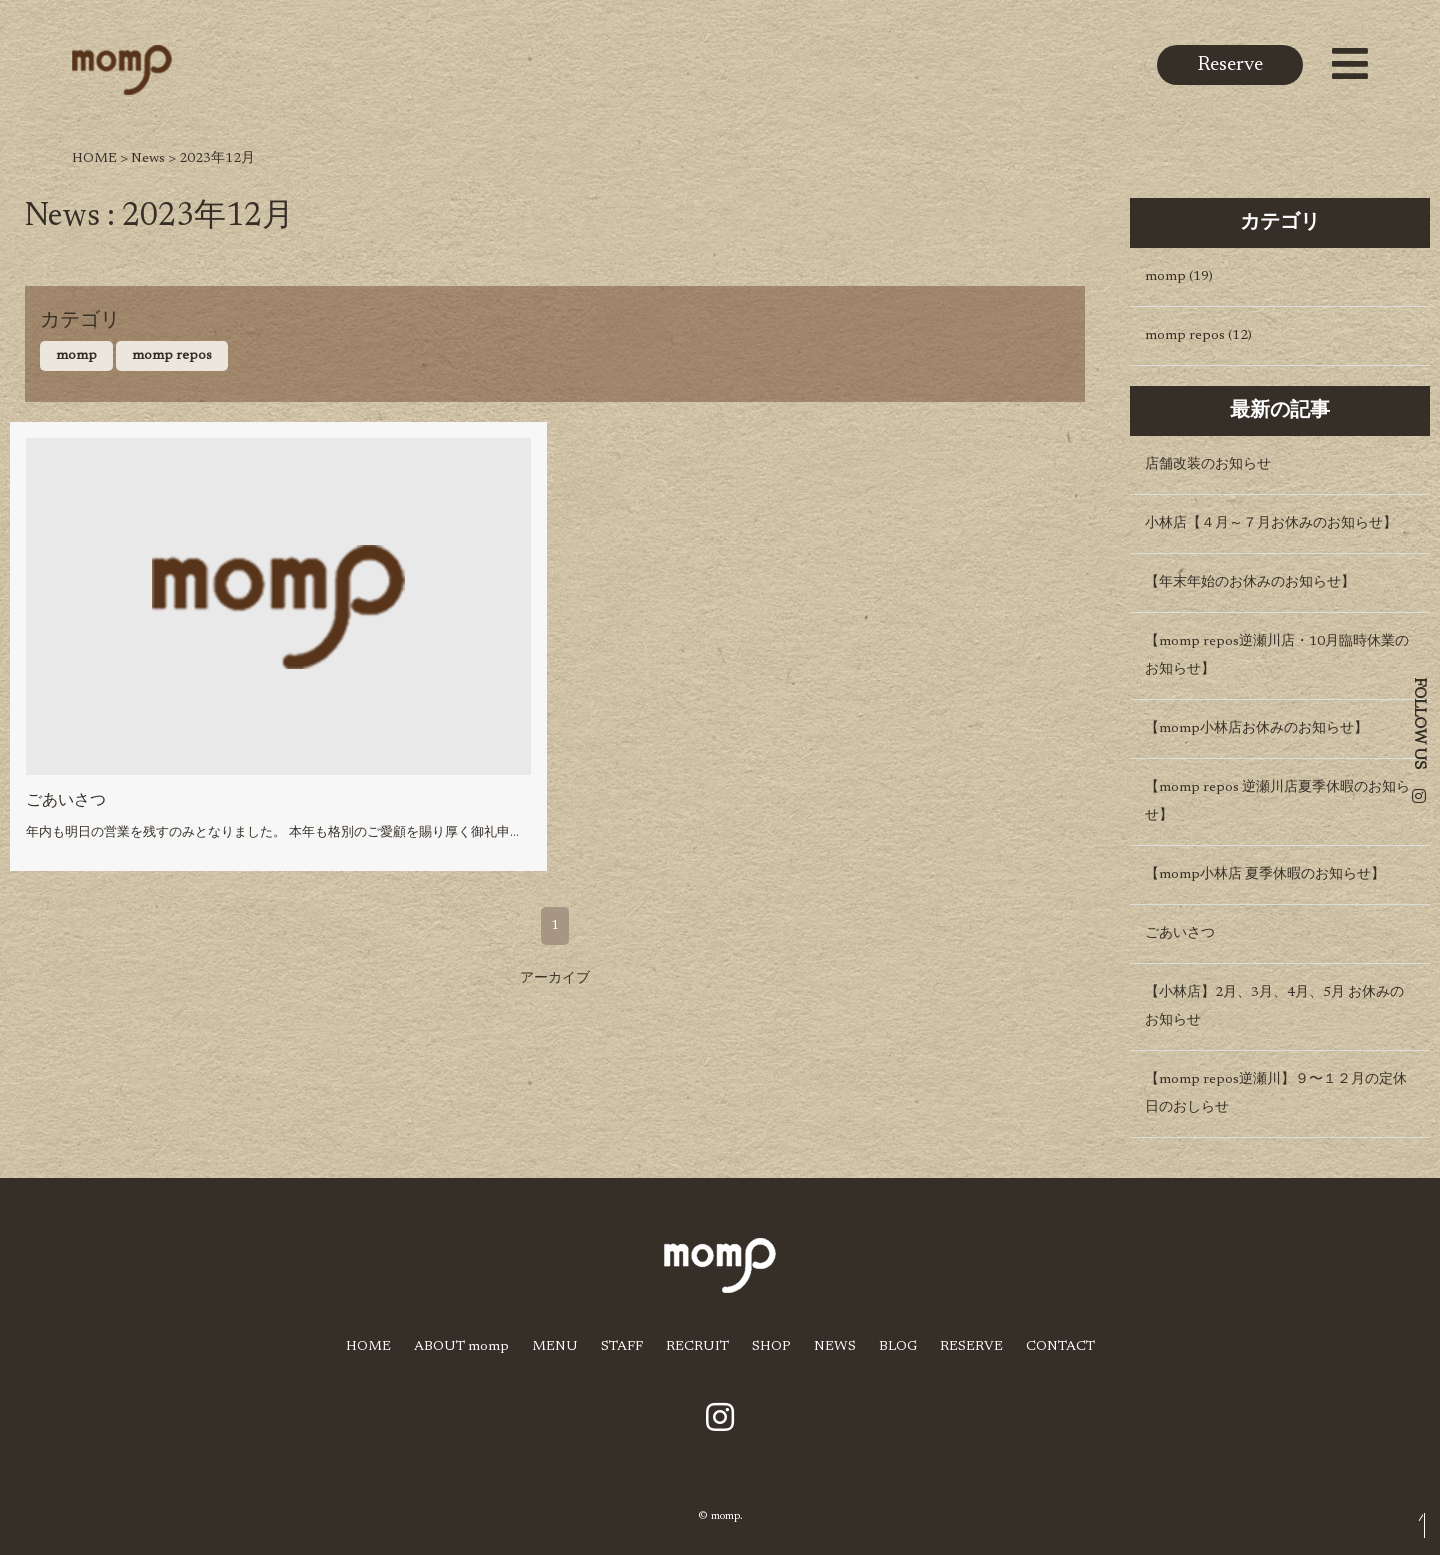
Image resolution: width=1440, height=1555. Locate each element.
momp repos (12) (1198, 336)
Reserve (1230, 65)
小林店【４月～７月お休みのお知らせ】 (1271, 524)
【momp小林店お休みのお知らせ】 (1256, 729)
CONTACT (1060, 1347)
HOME (94, 159)
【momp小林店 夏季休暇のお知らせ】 (1265, 875)
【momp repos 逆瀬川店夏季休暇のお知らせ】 (1277, 802)
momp (76, 356)
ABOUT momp (461, 1347)
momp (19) (1179, 277)
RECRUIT (697, 1347)
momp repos (172, 356)
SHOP (771, 1347)
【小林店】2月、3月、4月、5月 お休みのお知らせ (1274, 1007)
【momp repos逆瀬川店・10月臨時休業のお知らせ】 (1277, 656)
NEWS (835, 1347)
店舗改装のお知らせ (1208, 465)
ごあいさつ (66, 801)
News (148, 159)
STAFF (622, 1347)
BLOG (898, 1347)
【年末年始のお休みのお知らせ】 (1250, 583)
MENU (555, 1347)
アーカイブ (555, 979)
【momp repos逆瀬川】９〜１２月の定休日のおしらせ (1276, 1094)
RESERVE (971, 1347)
